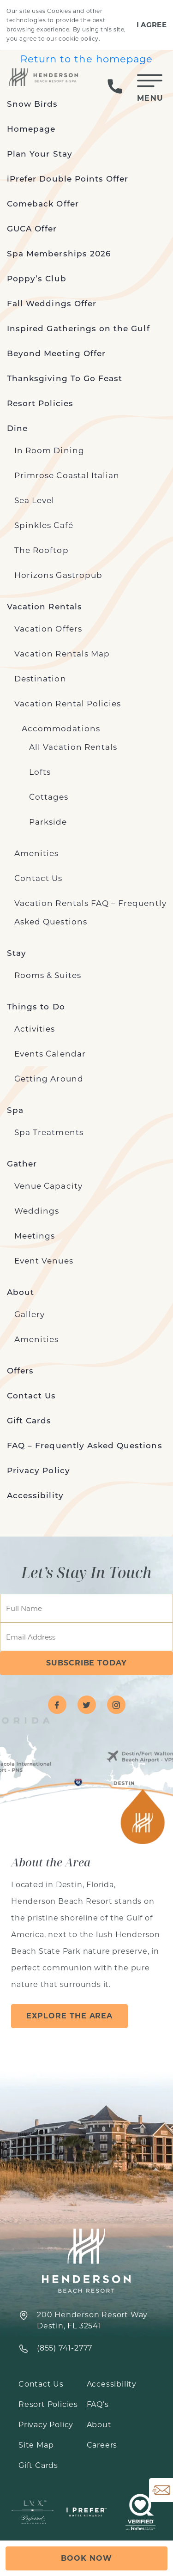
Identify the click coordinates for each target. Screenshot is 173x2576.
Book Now (86, 2558)
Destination (40, 678)
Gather (22, 1163)
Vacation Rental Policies (67, 703)
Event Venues (43, 1260)
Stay (16, 953)
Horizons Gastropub (58, 575)
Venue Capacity (48, 1186)
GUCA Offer (32, 228)
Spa (15, 1110)
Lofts (40, 772)
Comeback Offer (43, 203)
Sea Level (34, 500)
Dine (17, 428)
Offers (20, 1370)
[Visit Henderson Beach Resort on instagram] (116, 1704)
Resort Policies (40, 403)
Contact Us (38, 878)
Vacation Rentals (44, 606)
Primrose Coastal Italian (66, 475)
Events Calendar (50, 1053)
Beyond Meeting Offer (56, 353)
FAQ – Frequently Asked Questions (84, 1445)
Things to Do (36, 1006)
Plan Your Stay (39, 153)
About (20, 1292)
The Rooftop (41, 550)
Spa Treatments (49, 1132)
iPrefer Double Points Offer (67, 178)
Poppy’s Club (36, 278)
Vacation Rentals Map (62, 653)
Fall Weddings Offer (51, 303)
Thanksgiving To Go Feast (64, 378)
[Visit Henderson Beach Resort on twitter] (87, 1704)
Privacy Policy (38, 1470)
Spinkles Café (43, 525)
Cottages (48, 797)
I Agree (152, 24)
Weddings (36, 1210)
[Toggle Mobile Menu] (150, 85)
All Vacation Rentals (73, 747)
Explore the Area (69, 2015)
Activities (34, 1028)
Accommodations (61, 728)
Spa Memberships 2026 (59, 253)
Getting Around (49, 1078)
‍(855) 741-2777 (64, 2348)
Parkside (48, 821)
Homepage (31, 129)
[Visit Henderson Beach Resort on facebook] (57, 1704)
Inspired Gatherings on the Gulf (78, 328)
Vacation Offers (48, 628)
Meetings (34, 1235)
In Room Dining (49, 450)
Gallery (29, 1314)
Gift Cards (29, 1420)
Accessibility (35, 1495)
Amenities (36, 853)
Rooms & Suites (47, 975)
